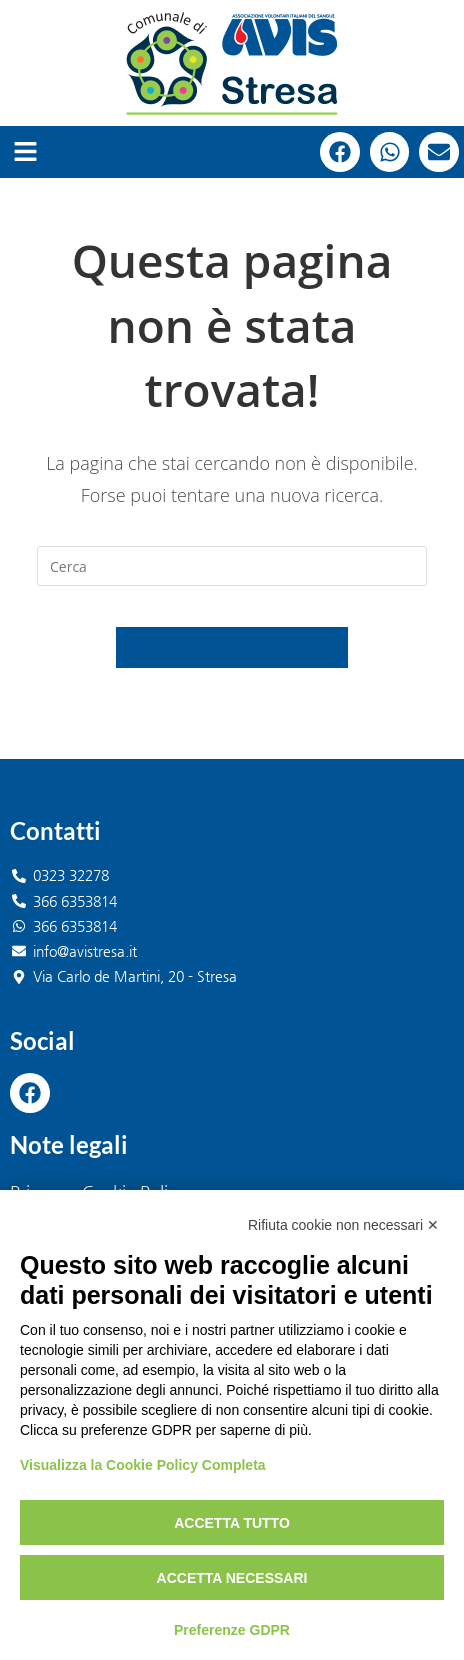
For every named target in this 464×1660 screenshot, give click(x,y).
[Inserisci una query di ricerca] (232, 566)
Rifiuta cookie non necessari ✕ (343, 1225)
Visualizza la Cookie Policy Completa (143, 1465)
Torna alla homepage (232, 647)
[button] (25, 152)
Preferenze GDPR (232, 1630)
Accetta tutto (232, 1523)
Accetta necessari (232, 1578)
